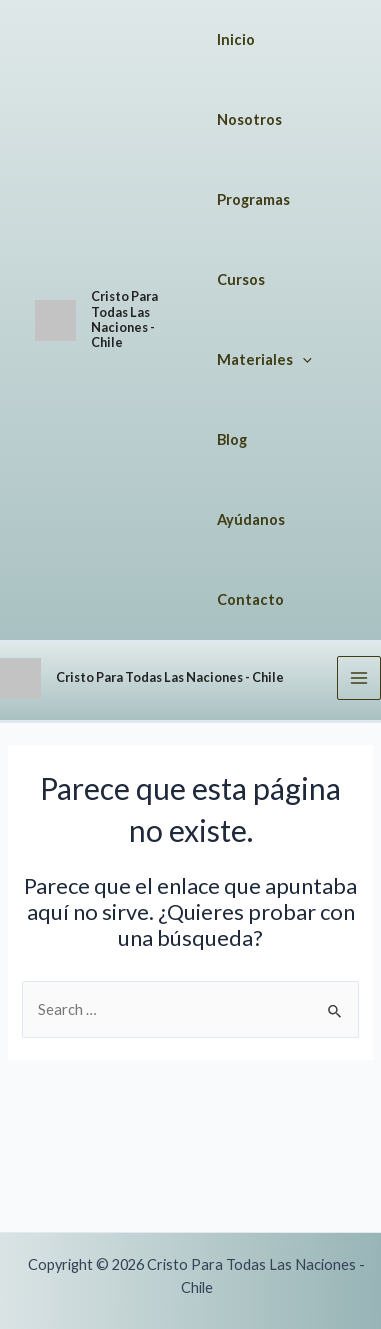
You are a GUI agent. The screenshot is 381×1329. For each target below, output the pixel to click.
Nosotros (249, 119)
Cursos (241, 279)
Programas (253, 199)
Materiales (264, 360)
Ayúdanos (251, 519)
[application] (302, 360)
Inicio (236, 39)
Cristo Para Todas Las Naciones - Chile (124, 319)
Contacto (250, 599)
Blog (232, 439)
